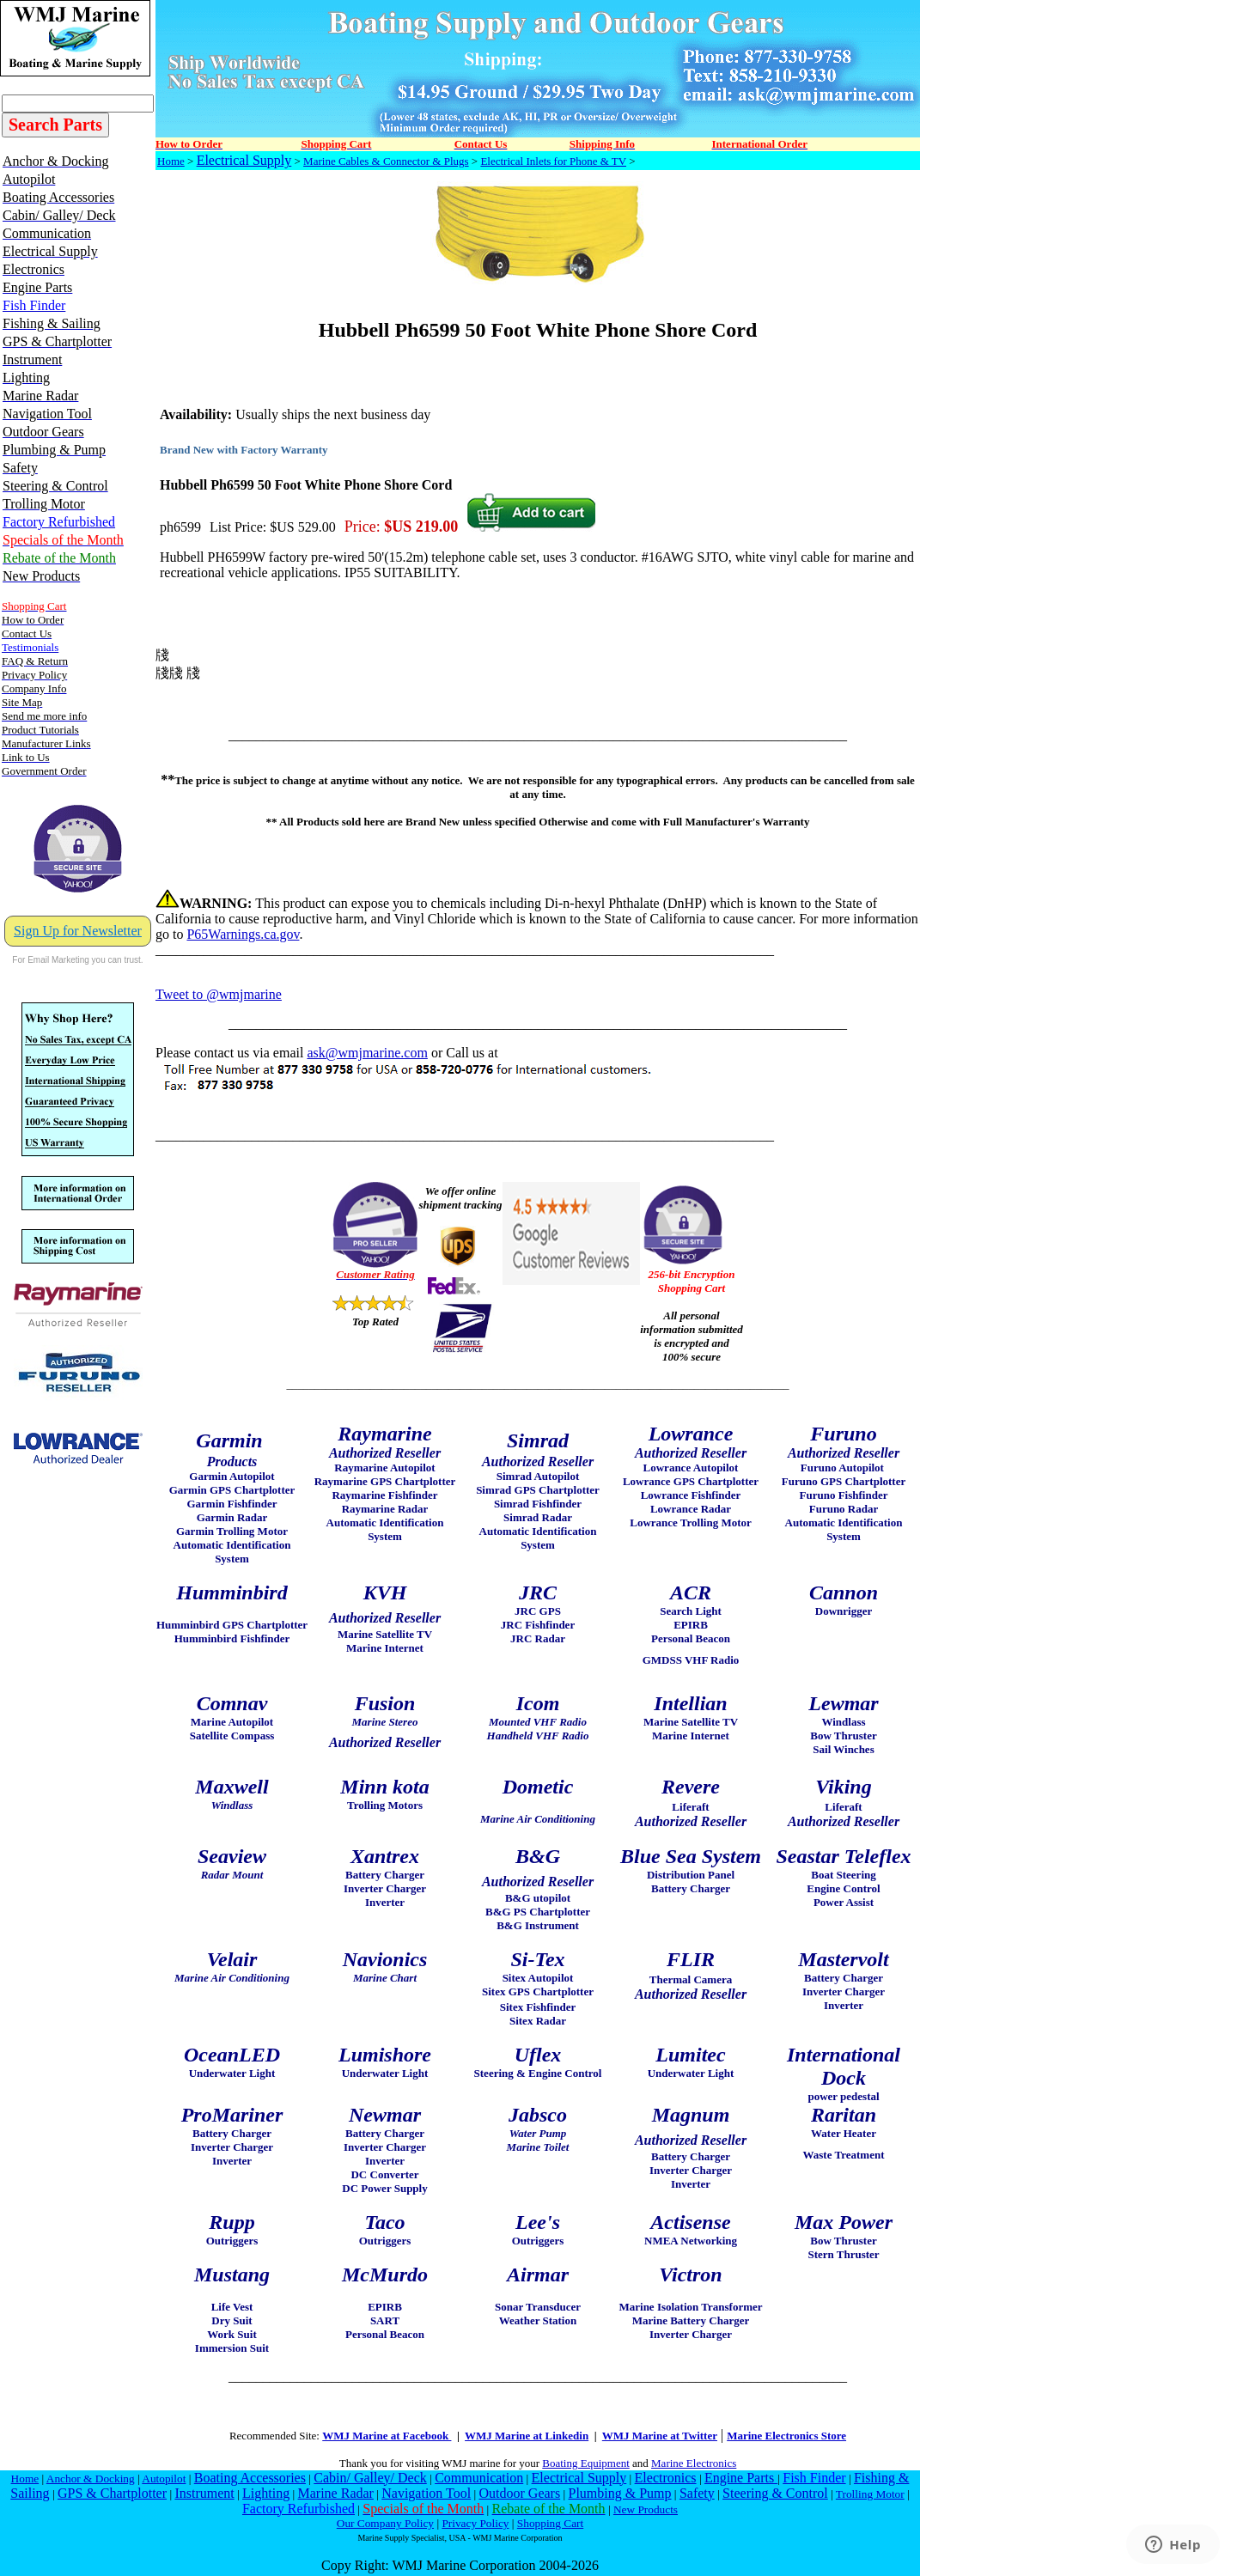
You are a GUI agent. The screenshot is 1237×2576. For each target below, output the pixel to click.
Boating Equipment (585, 2463)
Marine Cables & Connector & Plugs (385, 161)
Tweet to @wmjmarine (218, 994)
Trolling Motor (870, 2494)
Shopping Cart (550, 2523)
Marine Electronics (693, 2463)
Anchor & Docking (90, 2478)
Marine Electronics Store (786, 2435)
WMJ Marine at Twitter (659, 2435)
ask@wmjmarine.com (367, 1052)
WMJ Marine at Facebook (386, 2435)
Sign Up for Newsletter (78, 930)
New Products (645, 2509)
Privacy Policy (475, 2523)
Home (171, 161)
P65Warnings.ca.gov (242, 934)
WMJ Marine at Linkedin (526, 2435)
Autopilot (164, 2478)
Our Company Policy (385, 2523)
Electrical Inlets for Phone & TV (553, 161)
